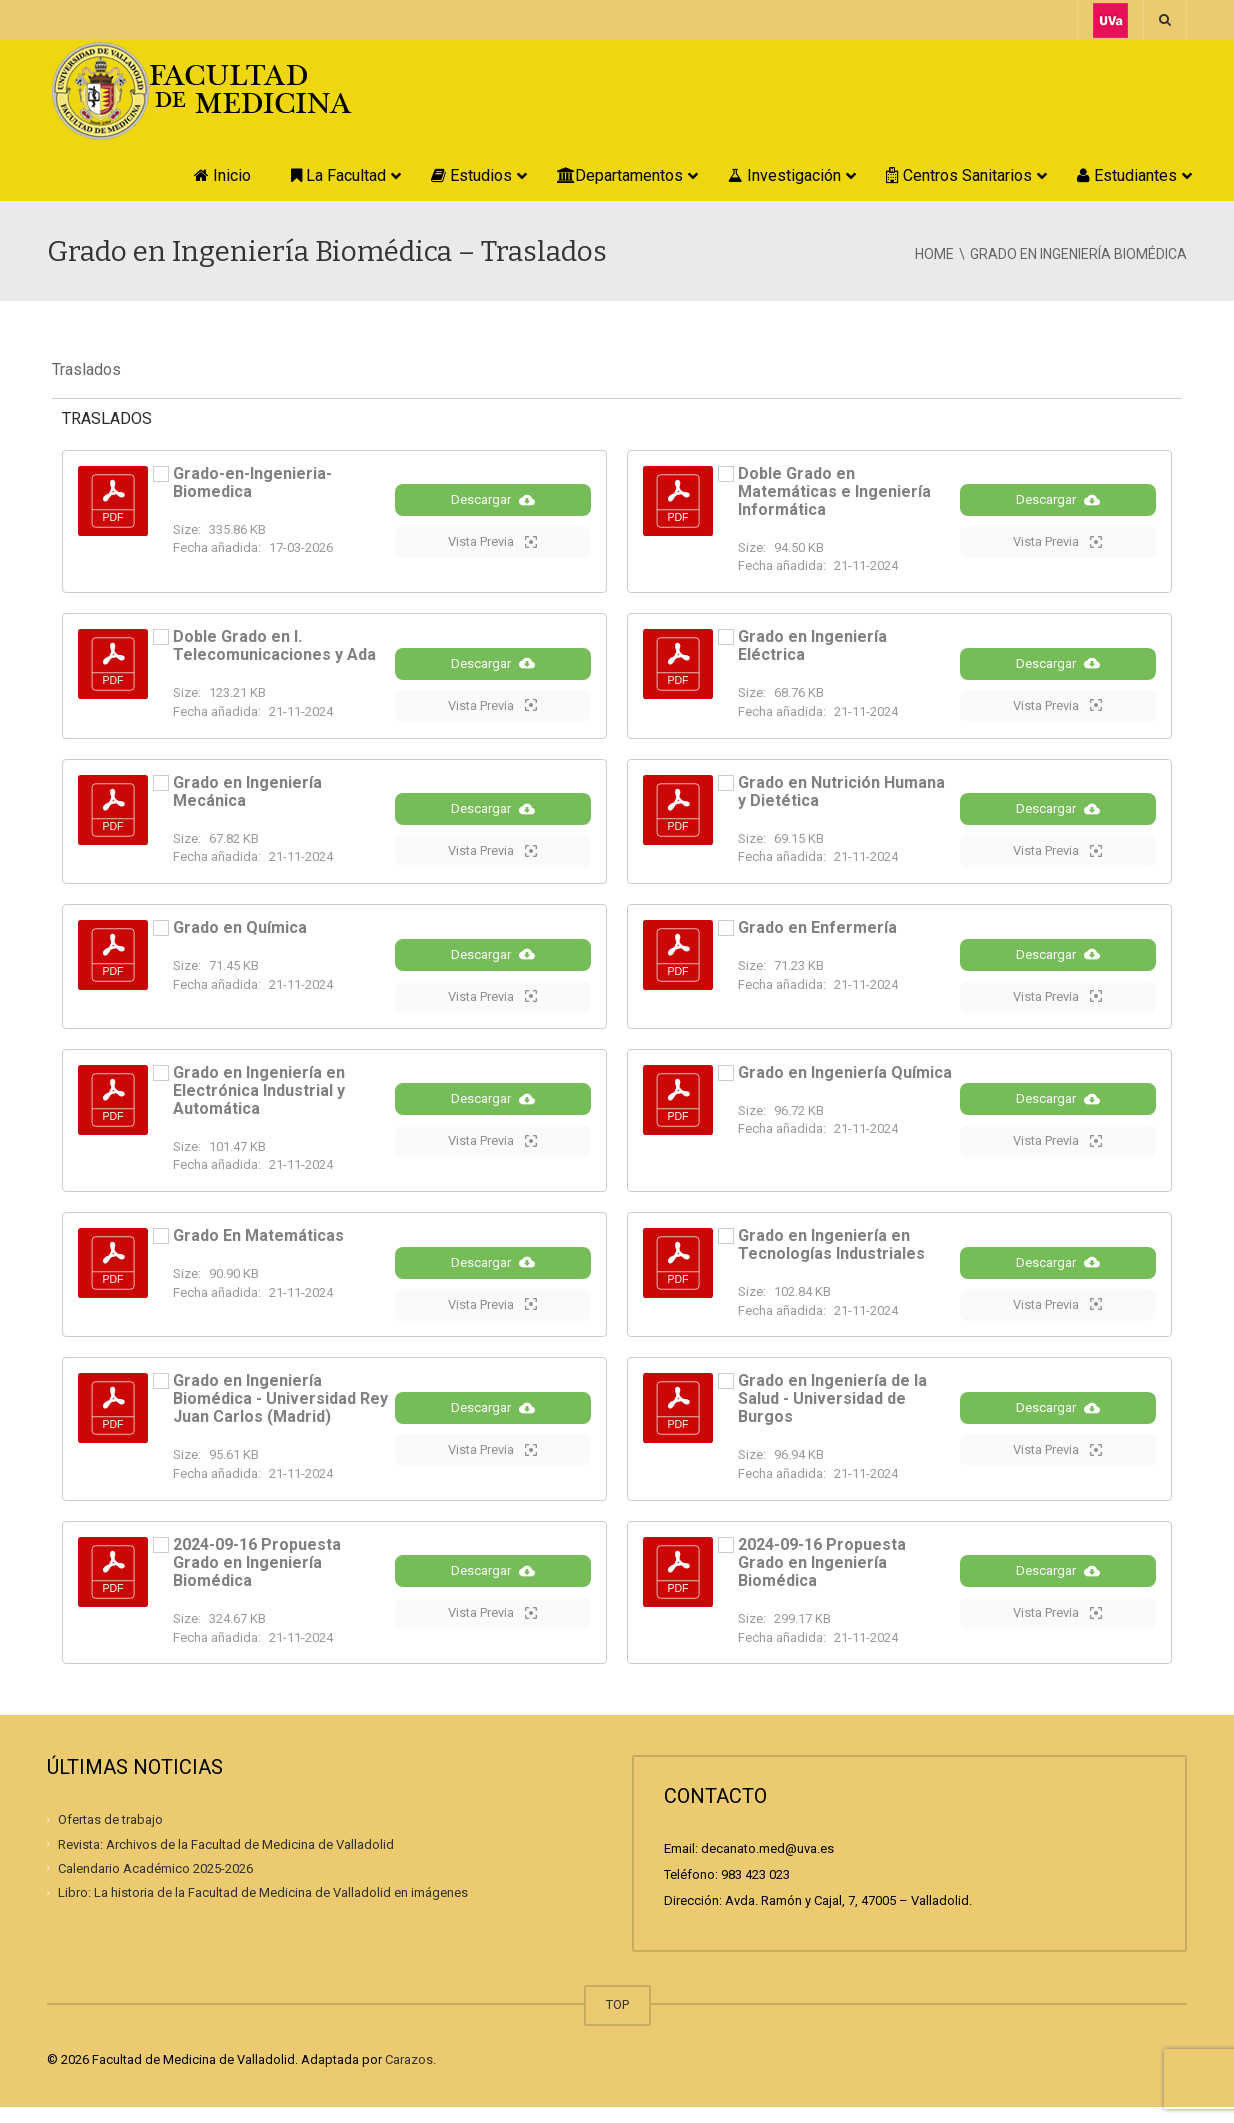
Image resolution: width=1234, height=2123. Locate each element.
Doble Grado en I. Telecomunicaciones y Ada (274, 645)
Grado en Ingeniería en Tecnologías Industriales (831, 1256)
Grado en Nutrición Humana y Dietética (841, 794)
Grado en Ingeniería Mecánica (247, 794)
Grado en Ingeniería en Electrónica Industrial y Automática (259, 1101)
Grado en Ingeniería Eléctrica (812, 645)
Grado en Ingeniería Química (845, 1083)
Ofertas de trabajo (110, 1834)
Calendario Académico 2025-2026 (155, 1883)
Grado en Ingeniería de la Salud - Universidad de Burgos (832, 1414)
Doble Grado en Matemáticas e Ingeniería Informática (834, 491)
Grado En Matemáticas (258, 1247)
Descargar (493, 504)
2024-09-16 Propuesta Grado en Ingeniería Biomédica (257, 1577)
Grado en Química (240, 934)
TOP (617, 2020)
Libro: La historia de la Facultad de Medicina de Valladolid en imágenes (263, 1907)
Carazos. (410, 2075)
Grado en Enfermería (817, 934)
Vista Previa (492, 546)
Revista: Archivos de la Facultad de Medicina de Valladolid (226, 1859)
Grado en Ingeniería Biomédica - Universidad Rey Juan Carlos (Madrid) (280, 1414)
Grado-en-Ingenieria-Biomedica (252, 482)
